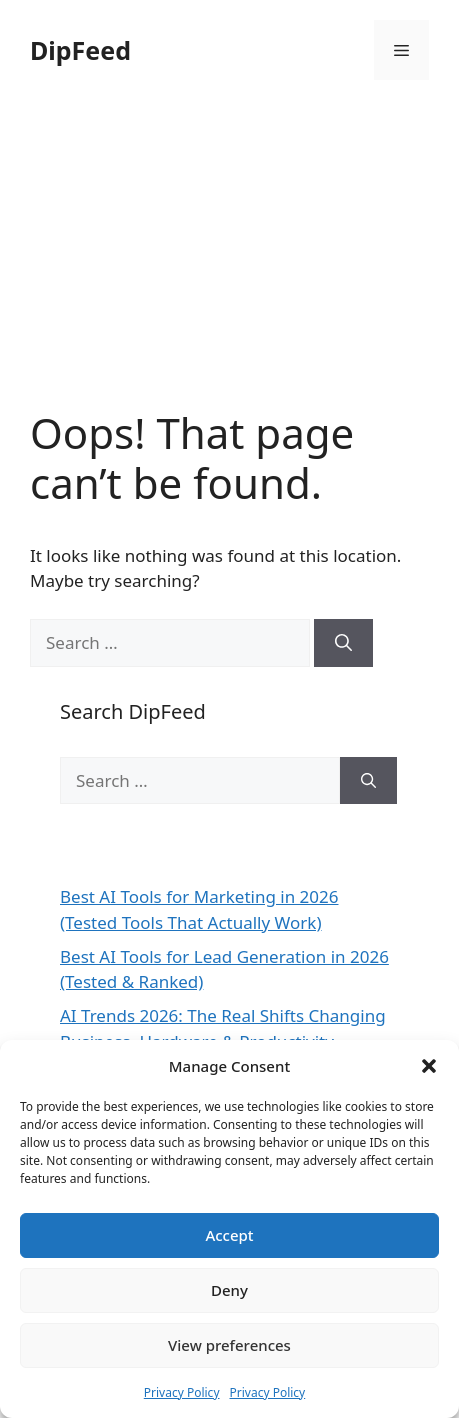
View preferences (229, 1345)
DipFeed (80, 50)
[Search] (343, 643)
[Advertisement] (229, 269)
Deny (229, 1290)
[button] (429, 1066)
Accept (229, 1235)
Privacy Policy (182, 1392)
